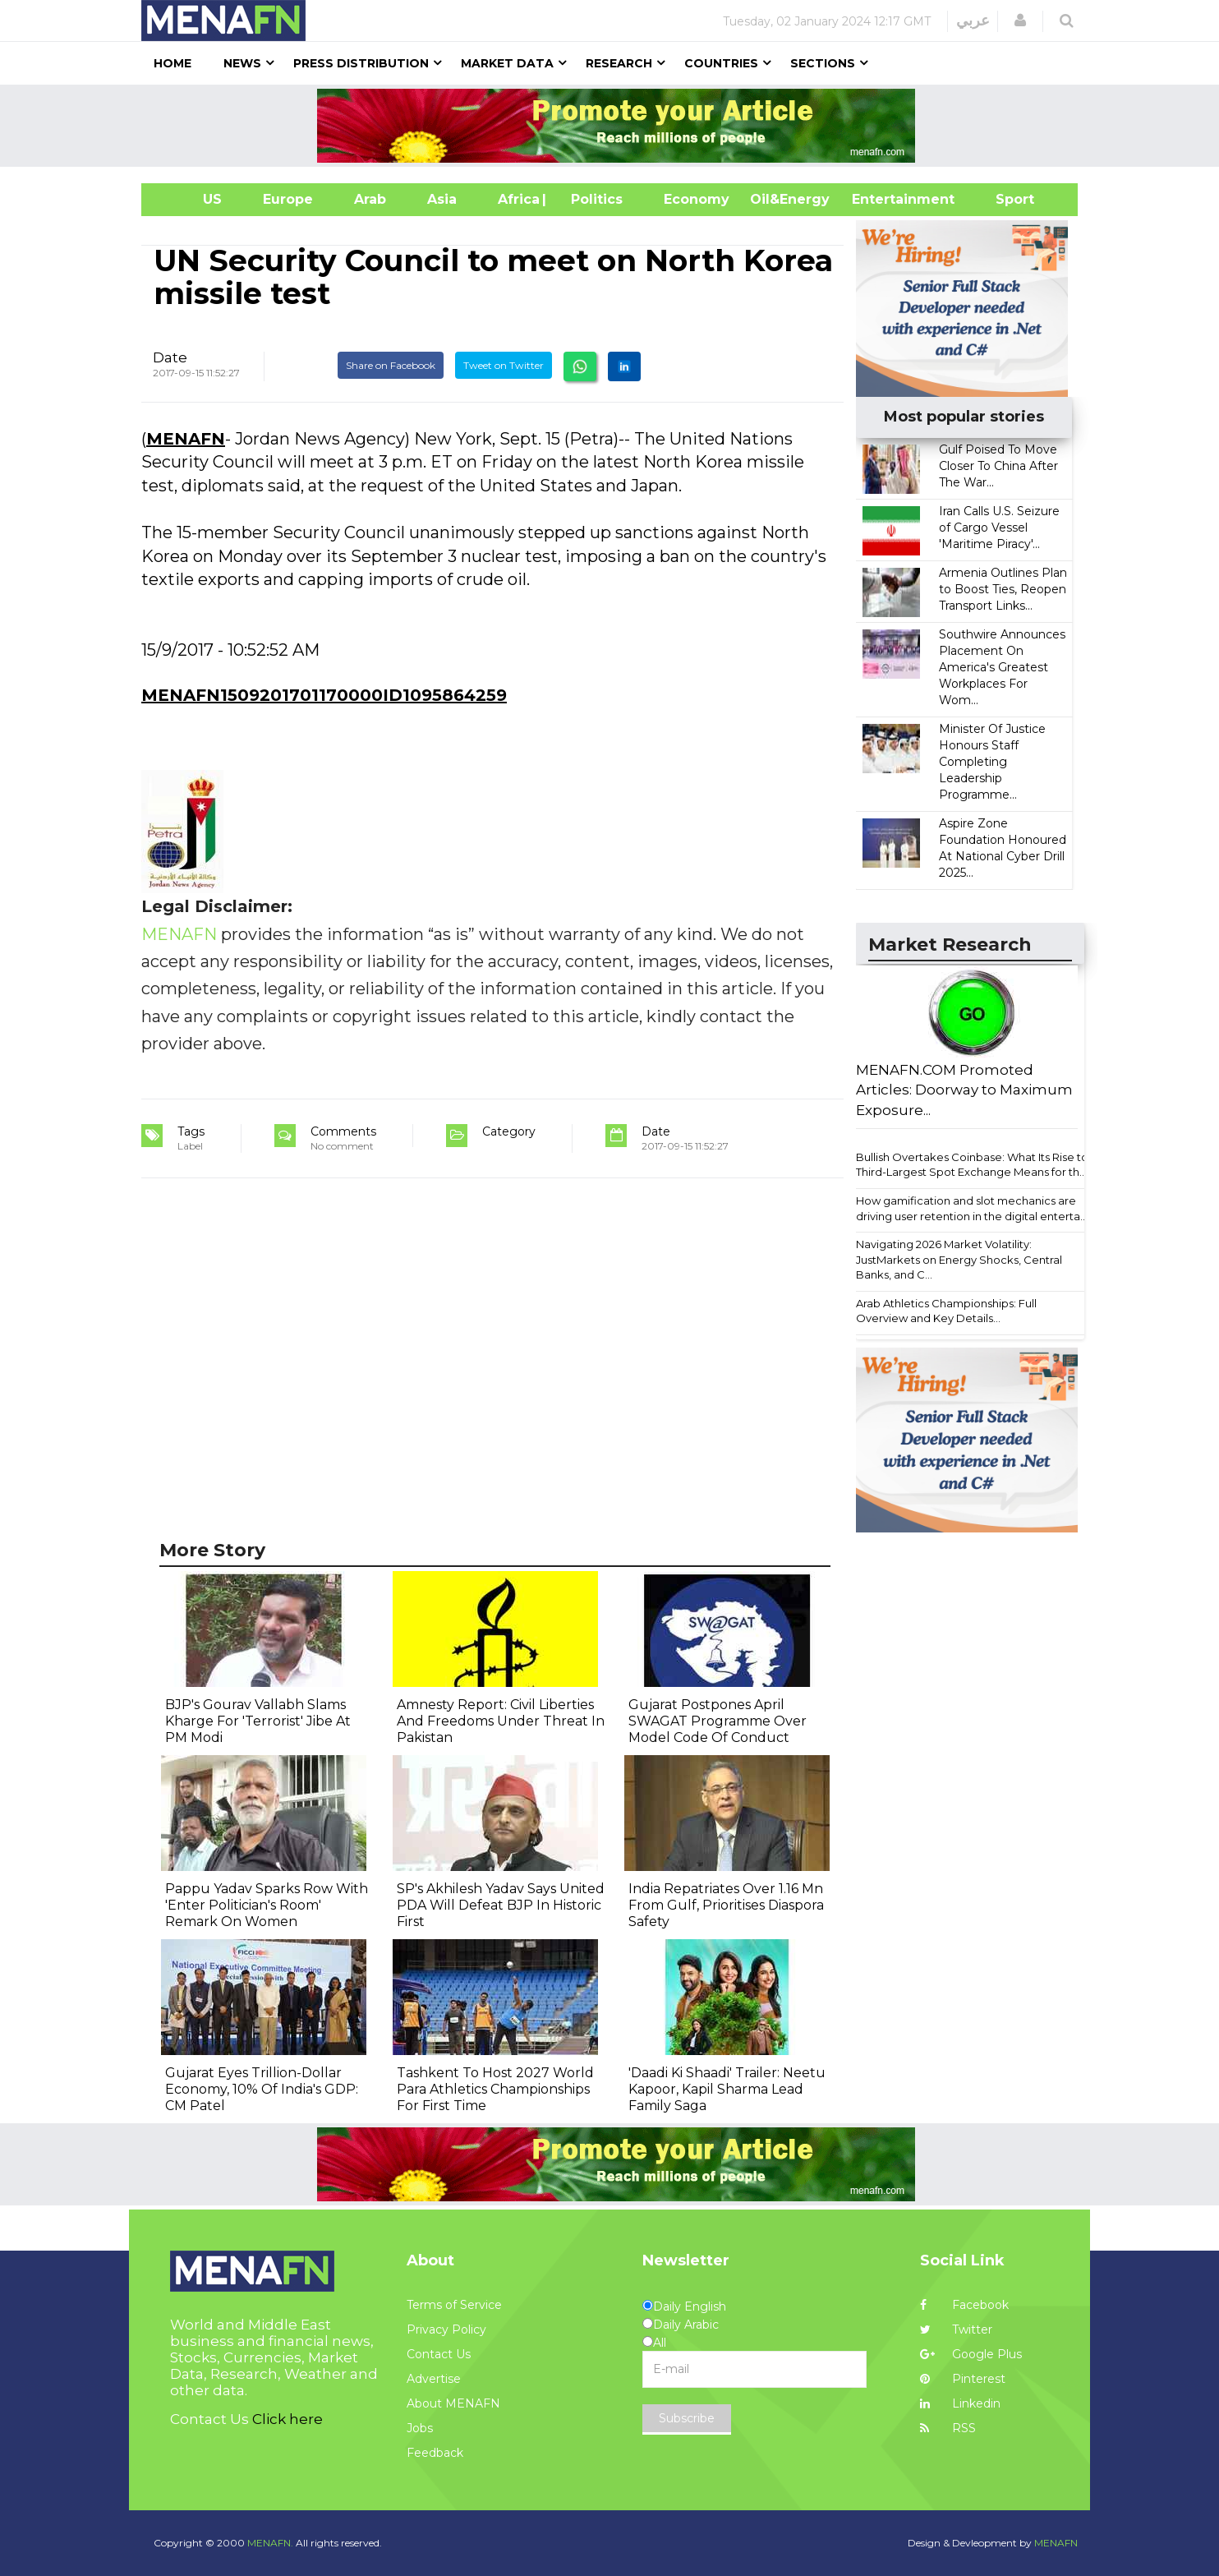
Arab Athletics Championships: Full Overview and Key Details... (946, 1311)
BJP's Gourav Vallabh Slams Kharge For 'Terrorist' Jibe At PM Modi (258, 1721)
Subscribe (687, 2418)
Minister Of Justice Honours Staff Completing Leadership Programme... (992, 761)
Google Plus (971, 2354)
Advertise (434, 2378)
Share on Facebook (390, 365)
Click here (287, 2419)
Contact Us (439, 2354)
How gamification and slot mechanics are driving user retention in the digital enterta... (972, 1208)
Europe (288, 199)
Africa (516, 199)
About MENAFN (453, 2403)
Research (619, 63)
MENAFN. (270, 2543)
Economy (696, 199)
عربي (973, 21)
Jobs (420, 2428)
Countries (721, 63)
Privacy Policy (446, 2329)
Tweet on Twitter (503, 365)
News (242, 63)
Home (172, 63)
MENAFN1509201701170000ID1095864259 (324, 695)
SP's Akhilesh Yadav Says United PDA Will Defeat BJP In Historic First (501, 1905)
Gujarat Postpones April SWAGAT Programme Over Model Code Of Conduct (717, 1721)
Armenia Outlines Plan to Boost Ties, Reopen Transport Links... (1003, 589)
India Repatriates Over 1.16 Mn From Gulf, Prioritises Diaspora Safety (726, 1905)
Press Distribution (361, 63)
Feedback (435, 2452)
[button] (1020, 21)
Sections (822, 63)
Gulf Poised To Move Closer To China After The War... (998, 466)
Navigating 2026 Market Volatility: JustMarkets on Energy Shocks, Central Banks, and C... (959, 1259)
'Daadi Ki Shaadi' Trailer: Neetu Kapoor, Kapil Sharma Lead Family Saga (727, 2089)
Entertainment (878, 199)
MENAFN (185, 439)
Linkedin (960, 2403)
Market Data (507, 63)
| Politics (592, 199)
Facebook (964, 2304)
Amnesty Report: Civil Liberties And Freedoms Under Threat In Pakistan (501, 1721)
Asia (442, 199)
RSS (948, 2428)
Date (170, 357)
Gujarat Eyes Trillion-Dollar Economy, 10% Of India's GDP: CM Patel (261, 2089)
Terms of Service (454, 2304)
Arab (370, 199)
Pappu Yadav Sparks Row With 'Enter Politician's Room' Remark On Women (266, 1905)
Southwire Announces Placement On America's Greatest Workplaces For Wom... (1002, 667)
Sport (1004, 199)
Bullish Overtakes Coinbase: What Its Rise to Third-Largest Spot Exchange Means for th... (972, 1164)
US (191, 199)
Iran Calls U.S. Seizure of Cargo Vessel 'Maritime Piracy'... (999, 527)
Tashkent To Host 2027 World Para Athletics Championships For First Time (495, 2089)
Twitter (956, 2329)
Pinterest (962, 2378)
